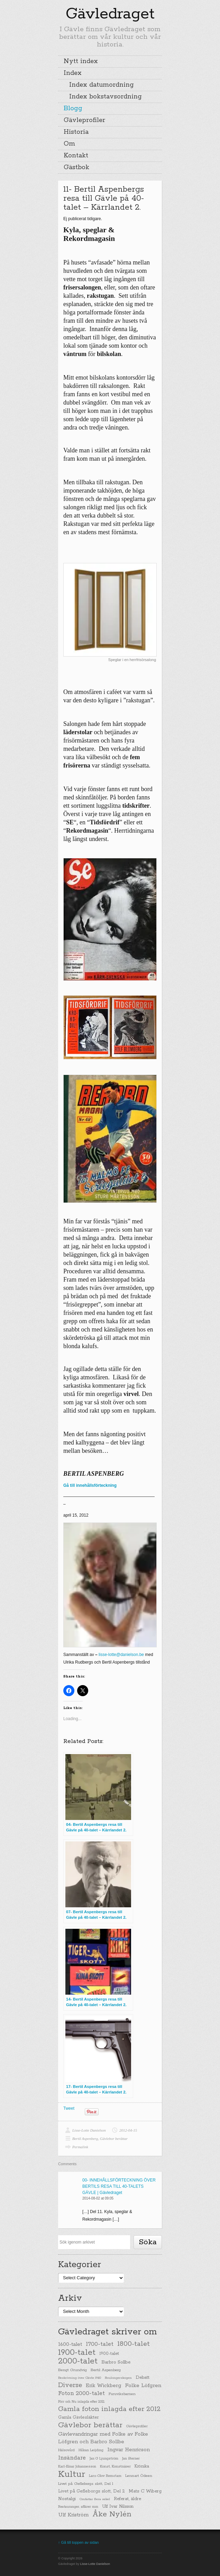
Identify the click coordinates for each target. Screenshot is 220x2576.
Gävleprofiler (84, 120)
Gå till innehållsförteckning (90, 1485)
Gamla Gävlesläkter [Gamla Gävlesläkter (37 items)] (78, 2417)
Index (73, 73)
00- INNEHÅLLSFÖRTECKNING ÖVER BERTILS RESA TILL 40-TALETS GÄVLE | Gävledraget (119, 2186)
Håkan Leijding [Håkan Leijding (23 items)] (91, 2450)
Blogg (73, 108)
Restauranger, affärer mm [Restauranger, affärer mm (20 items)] (78, 2507)
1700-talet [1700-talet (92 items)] (99, 2344)
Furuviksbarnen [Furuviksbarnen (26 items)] (122, 2394)
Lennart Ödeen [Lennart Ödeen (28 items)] (138, 2475)
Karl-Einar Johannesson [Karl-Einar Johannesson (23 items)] (77, 2466)
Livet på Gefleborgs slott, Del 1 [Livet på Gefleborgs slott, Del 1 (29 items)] (85, 2483)
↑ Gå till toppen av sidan (78, 2542)
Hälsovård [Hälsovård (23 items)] (66, 2450)
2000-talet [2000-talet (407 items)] (78, 2361)
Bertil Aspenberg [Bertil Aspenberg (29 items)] (106, 2370)
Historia (76, 132)
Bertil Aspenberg (85, 2138)
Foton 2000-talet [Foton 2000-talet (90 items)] (81, 2393)
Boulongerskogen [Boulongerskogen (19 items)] (118, 2378)
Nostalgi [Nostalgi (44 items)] (67, 2499)
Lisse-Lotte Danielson (89, 2130)
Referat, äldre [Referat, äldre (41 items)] (127, 2499)
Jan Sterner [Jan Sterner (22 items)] (131, 2458)
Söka (148, 2242)
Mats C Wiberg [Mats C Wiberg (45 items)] (145, 2491)
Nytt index (81, 61)
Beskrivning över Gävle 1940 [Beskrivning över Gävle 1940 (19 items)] (79, 2378)
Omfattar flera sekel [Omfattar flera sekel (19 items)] (95, 2499)
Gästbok (76, 167)
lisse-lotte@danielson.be (121, 1654)
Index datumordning (101, 85)
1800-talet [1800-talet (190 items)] (133, 2344)
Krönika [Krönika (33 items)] (142, 2466)
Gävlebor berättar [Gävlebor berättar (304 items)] (90, 2425)
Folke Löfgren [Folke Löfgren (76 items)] (143, 2385)
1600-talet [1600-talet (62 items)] (70, 2344)
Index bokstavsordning (105, 97)
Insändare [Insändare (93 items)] (72, 2458)
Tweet (68, 2108)
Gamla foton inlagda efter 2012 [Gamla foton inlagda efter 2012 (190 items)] (109, 2409)
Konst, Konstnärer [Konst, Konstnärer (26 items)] (115, 2466)
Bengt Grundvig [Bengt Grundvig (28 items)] (72, 2370)
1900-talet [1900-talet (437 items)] (76, 2352)
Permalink (80, 2147)
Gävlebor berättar (114, 2138)
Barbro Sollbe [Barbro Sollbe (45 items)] (115, 2362)
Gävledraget (110, 14)
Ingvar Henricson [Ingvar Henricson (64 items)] (128, 2449)
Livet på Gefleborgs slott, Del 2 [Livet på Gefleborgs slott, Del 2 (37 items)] (91, 2491)
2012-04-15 (128, 2130)
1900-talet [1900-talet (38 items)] (109, 2354)
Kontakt (76, 155)
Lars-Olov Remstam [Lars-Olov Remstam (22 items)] (105, 2476)
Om (69, 144)
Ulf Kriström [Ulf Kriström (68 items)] (73, 2515)
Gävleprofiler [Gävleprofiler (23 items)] (137, 2426)
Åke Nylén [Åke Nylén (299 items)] (111, 2514)
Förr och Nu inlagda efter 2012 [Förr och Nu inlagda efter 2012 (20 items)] (81, 2402)
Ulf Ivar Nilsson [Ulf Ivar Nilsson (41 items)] (118, 2506)
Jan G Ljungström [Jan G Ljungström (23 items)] (104, 2458)
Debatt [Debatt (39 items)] (142, 2377)
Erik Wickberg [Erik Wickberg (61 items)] (103, 2386)
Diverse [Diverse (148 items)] (70, 2385)
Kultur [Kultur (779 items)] (71, 2474)
